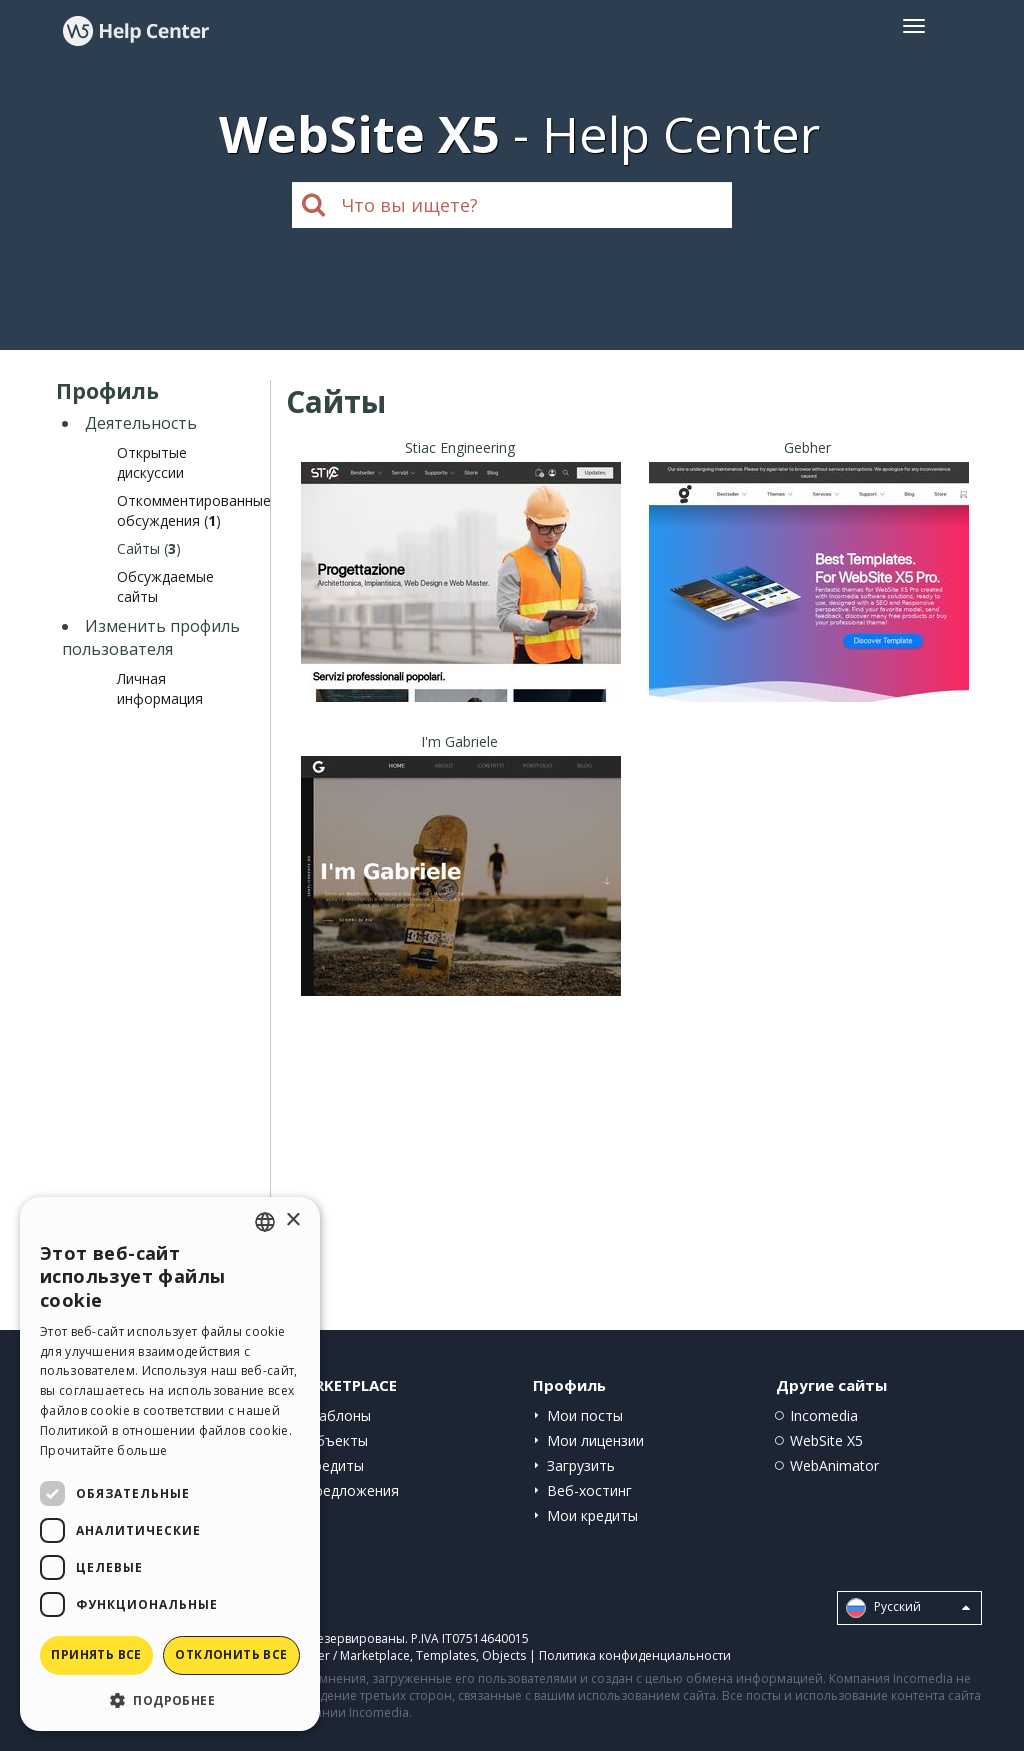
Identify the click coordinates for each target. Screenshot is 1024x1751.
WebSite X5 (826, 1440)
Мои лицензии (595, 1440)
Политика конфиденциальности (635, 1655)
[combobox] (265, 1222)
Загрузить (581, 1465)
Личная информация (160, 688)
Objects (504, 1655)
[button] (170, 1699)
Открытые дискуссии (152, 462)
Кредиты (334, 1465)
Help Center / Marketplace (336, 1655)
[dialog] (170, 1464)
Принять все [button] (96, 1654)
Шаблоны (338, 1415)
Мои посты (585, 1415)
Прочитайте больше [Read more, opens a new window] (103, 1450)
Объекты (336, 1440)
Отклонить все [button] (231, 1654)
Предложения (352, 1490)
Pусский (908, 1608)
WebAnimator (834, 1465)
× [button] (292, 1220)
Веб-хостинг (589, 1490)
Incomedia (824, 1415)
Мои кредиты (592, 1515)
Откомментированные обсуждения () (194, 510)
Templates (446, 1655)
